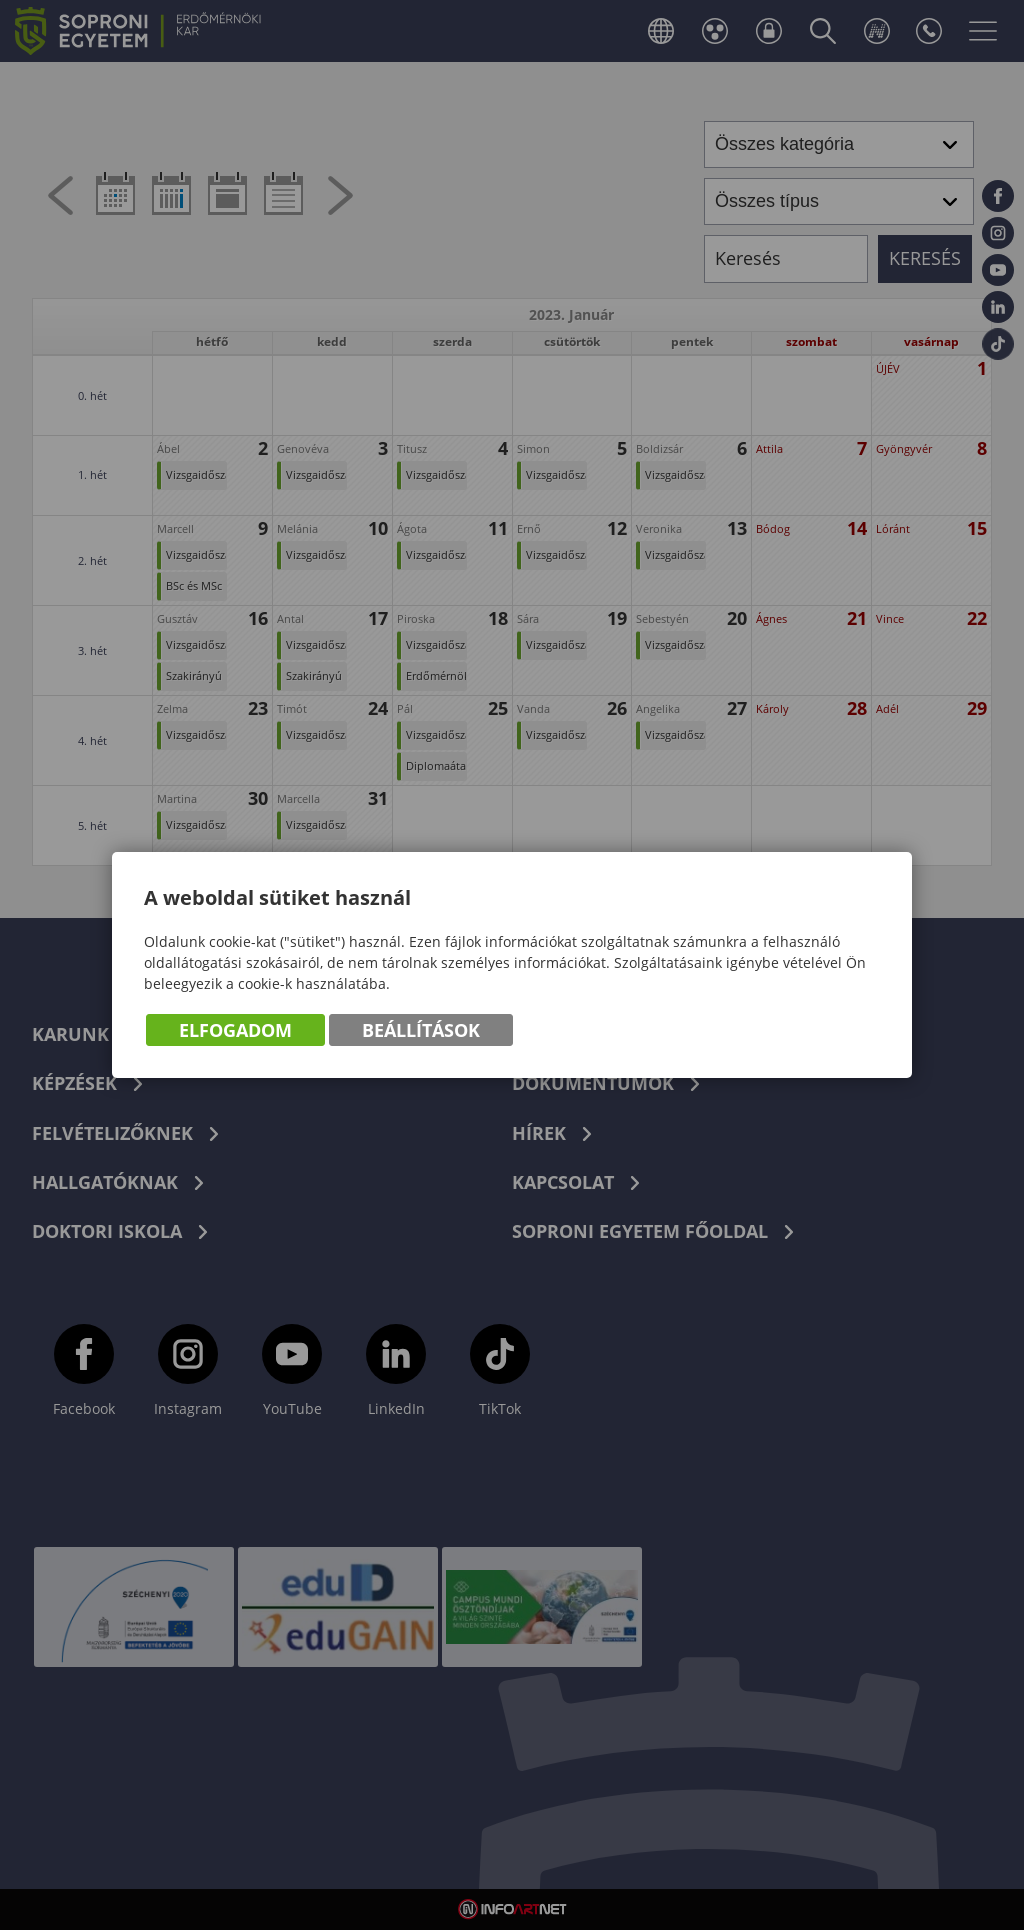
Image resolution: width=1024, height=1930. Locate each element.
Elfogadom (235, 1030)
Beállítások (421, 1030)
